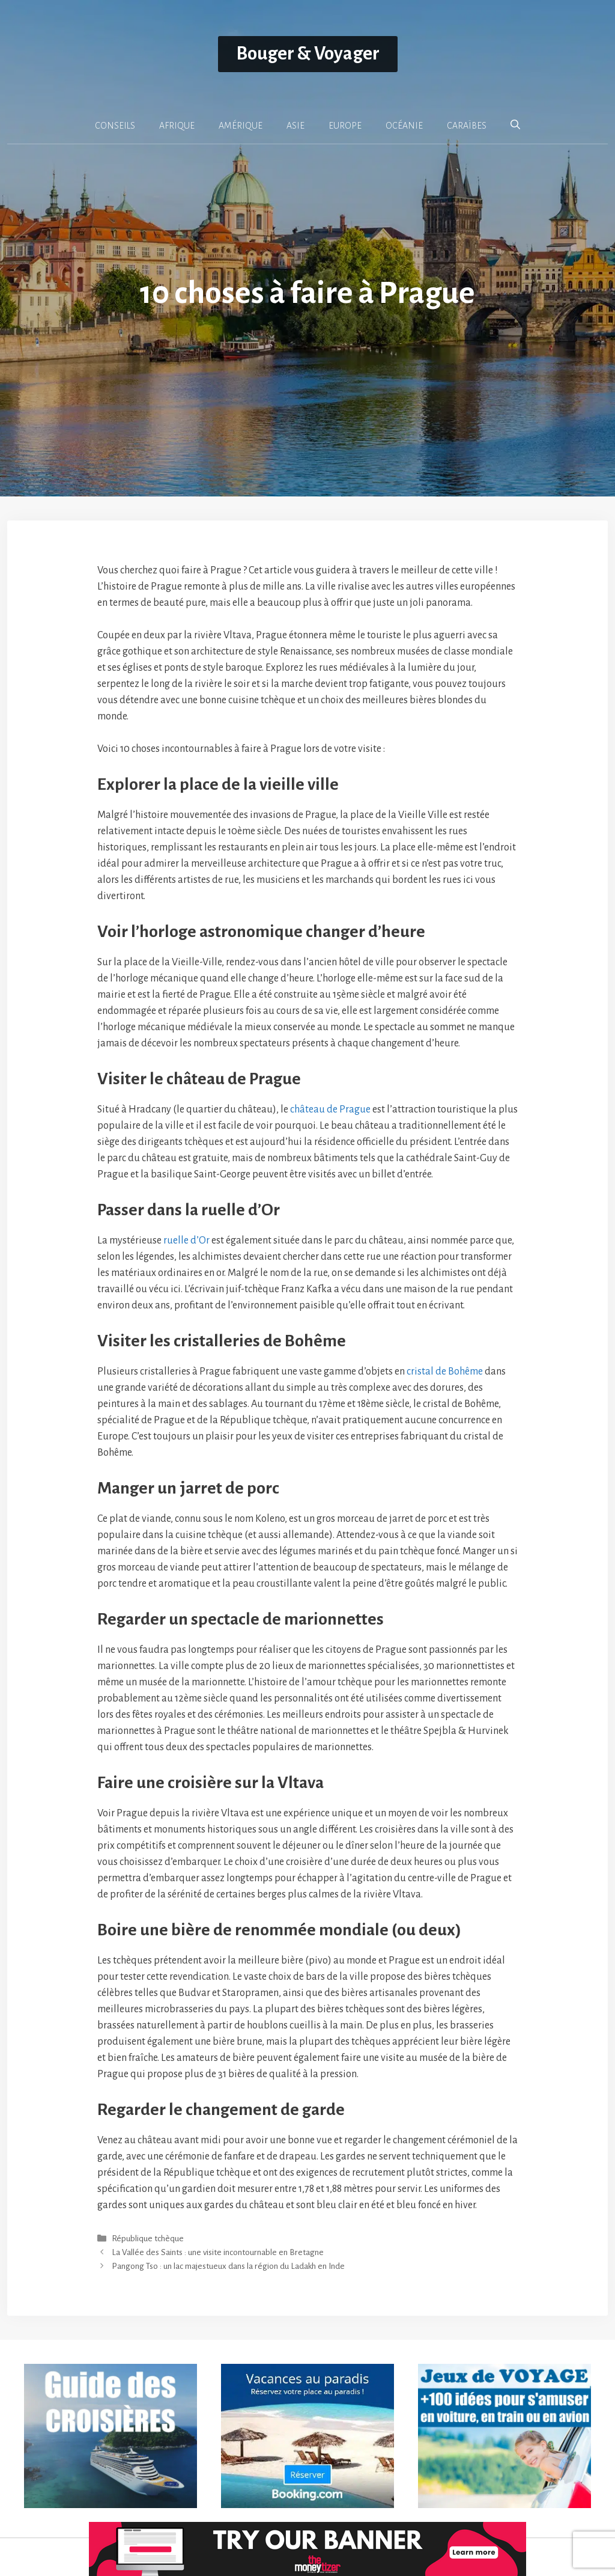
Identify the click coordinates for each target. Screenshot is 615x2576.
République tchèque (148, 2238)
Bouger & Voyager (308, 54)
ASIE (295, 125)
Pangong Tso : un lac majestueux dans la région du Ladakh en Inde (228, 2266)
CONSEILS (115, 125)
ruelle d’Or (186, 1240)
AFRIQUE (177, 125)
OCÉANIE (404, 125)
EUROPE (345, 125)
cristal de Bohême (445, 1371)
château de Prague (330, 1109)
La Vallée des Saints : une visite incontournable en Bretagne (218, 2252)
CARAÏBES (466, 125)
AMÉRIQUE (240, 125)
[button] (515, 125)
